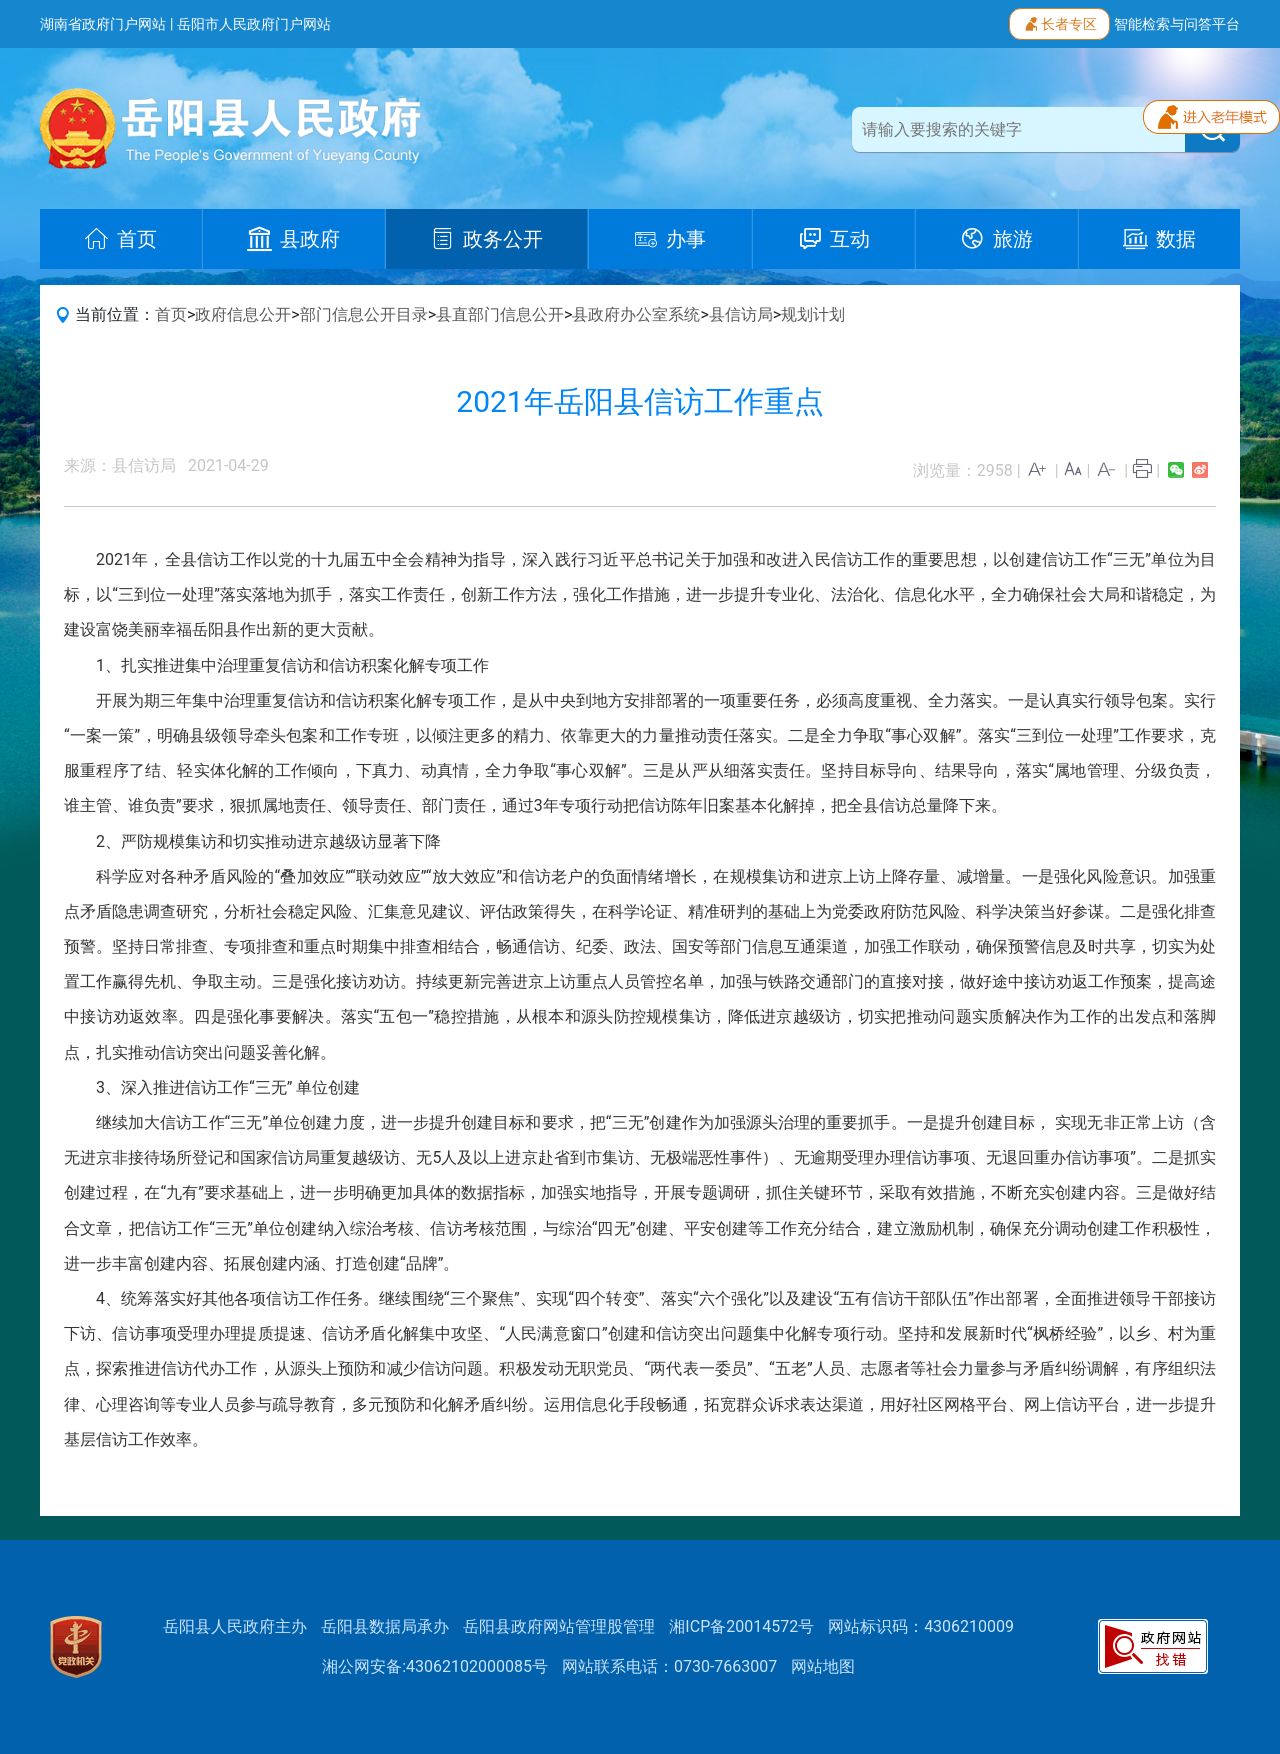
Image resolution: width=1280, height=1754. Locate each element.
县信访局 (741, 314)
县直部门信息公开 (500, 314)
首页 (171, 314)
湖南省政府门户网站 (103, 24)
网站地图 (823, 1666)
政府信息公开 (243, 314)
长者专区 (1059, 22)
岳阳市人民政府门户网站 (254, 24)
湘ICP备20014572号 (741, 1626)
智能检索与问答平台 (1177, 24)
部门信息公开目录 (364, 314)
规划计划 (813, 314)
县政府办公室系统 (636, 314)
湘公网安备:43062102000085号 (435, 1666)
